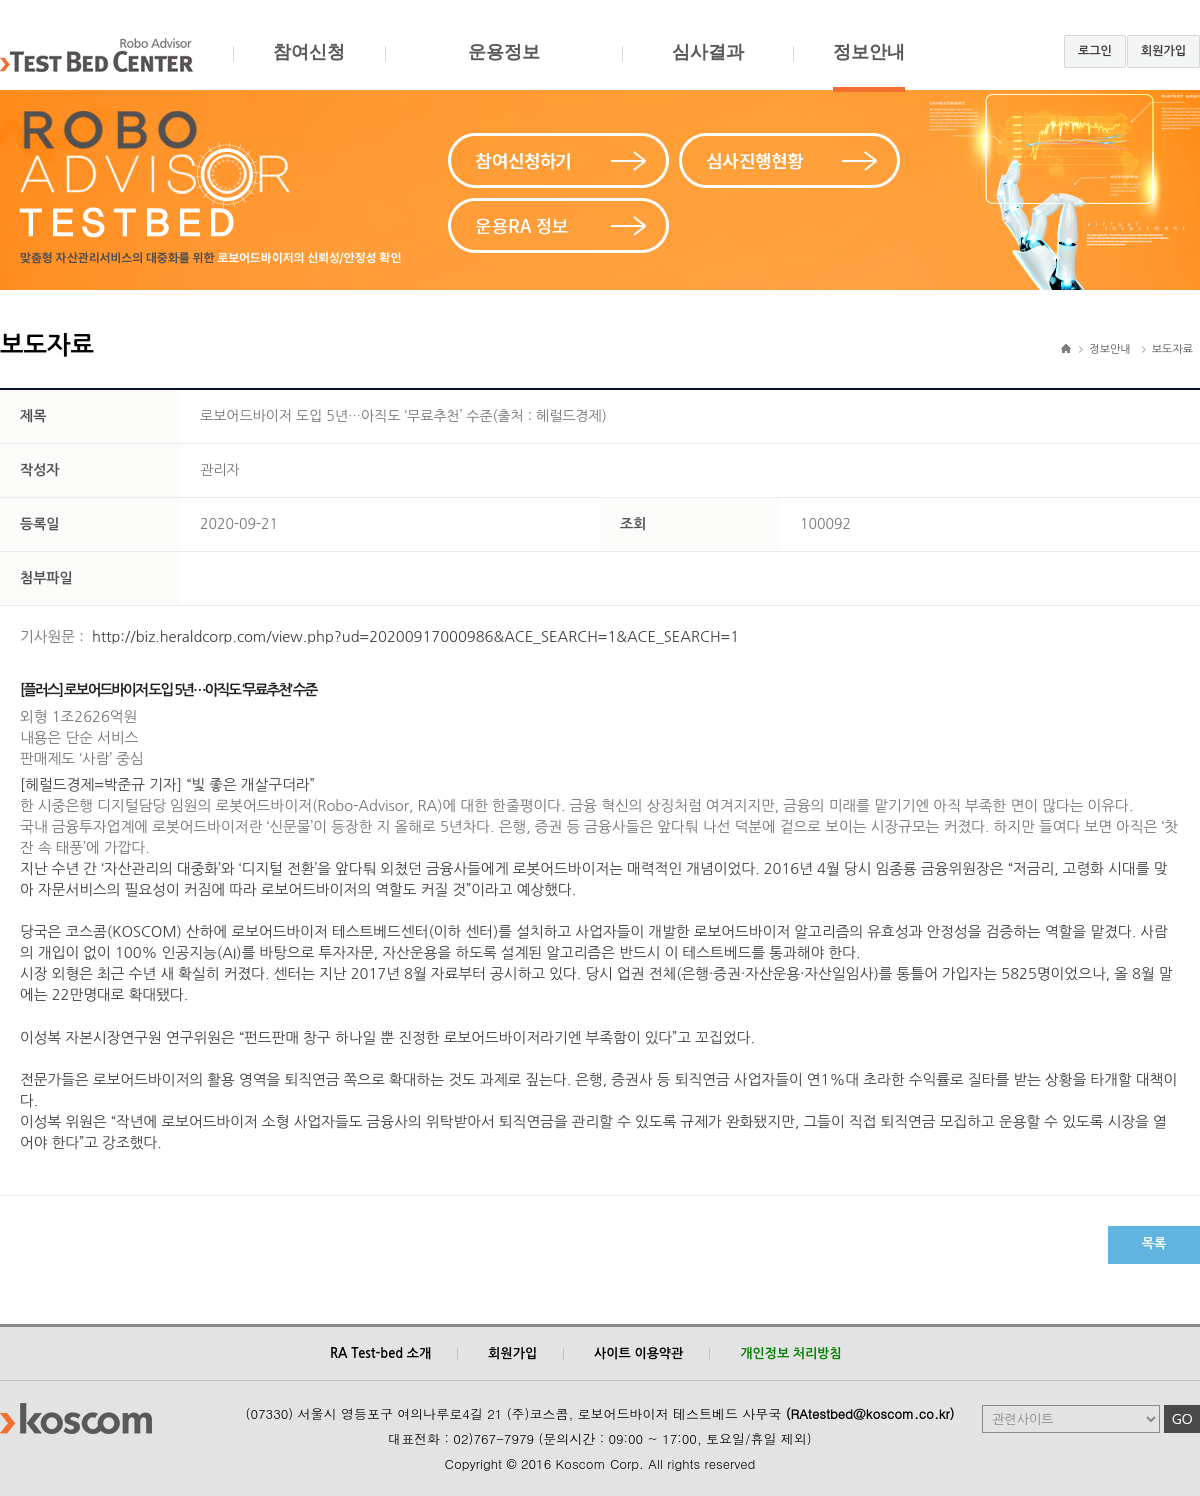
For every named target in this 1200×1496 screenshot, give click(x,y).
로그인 (1095, 51)
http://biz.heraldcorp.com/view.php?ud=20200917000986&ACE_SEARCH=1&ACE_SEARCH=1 (415, 636)
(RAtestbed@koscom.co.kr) (870, 1413)
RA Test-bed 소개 (380, 1353)
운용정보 (503, 67)
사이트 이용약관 (638, 1353)
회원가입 (1163, 51)
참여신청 (309, 67)
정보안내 (869, 67)
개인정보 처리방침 (790, 1353)
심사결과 (707, 67)
